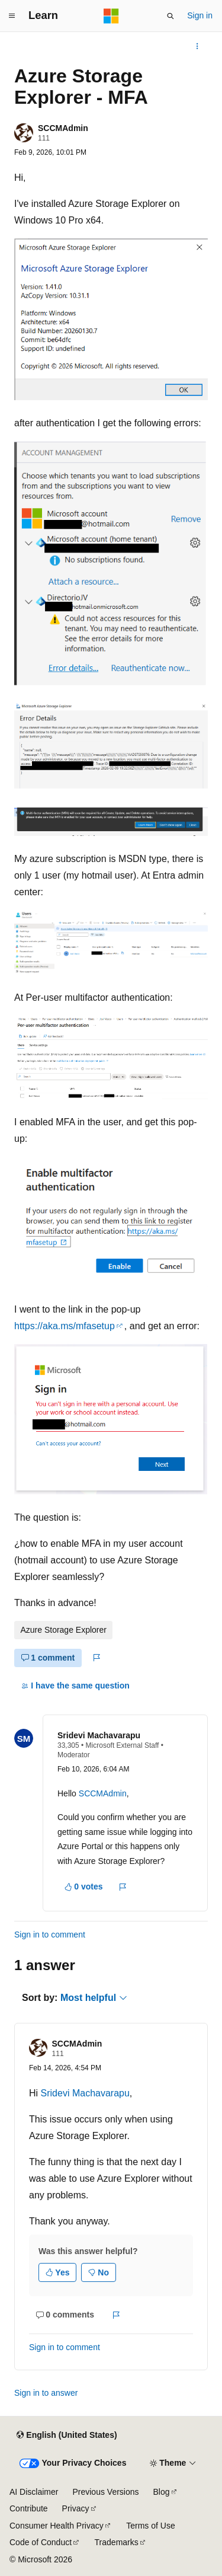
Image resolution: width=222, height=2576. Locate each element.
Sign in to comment (49, 1934)
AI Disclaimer (33, 2492)
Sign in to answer (46, 2393)
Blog (161, 2492)
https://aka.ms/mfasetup (64, 1326)
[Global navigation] (12, 16)
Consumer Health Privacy (56, 2525)
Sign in (200, 15)
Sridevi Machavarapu (98, 1735)
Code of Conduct (40, 2542)
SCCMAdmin (63, 128)
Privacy (75, 2508)
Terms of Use (150, 2525)
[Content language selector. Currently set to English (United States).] (66, 2435)
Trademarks (117, 2542)
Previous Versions (105, 2492)
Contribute (28, 2508)
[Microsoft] (111, 16)
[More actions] (197, 46)
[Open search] (170, 16)
